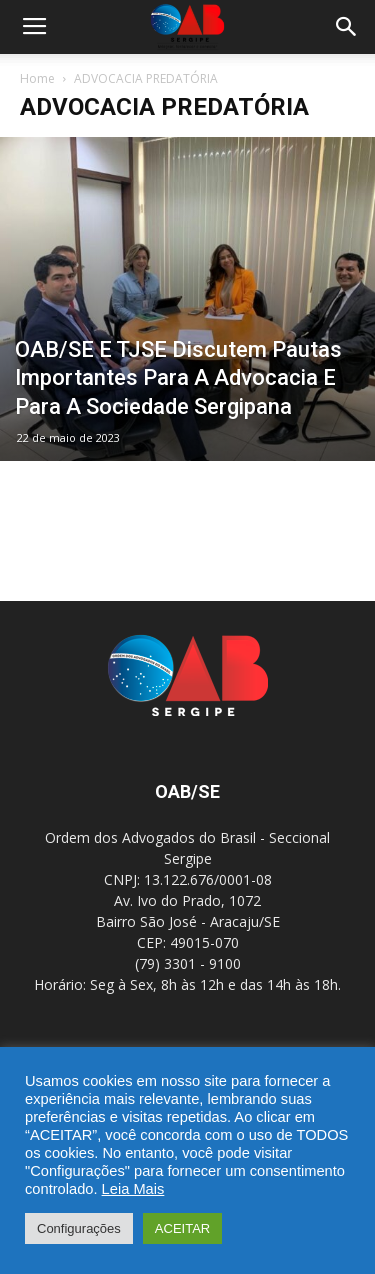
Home (37, 78)
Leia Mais (133, 1189)
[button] (347, 27)
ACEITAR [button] (182, 1228)
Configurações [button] (79, 1228)
